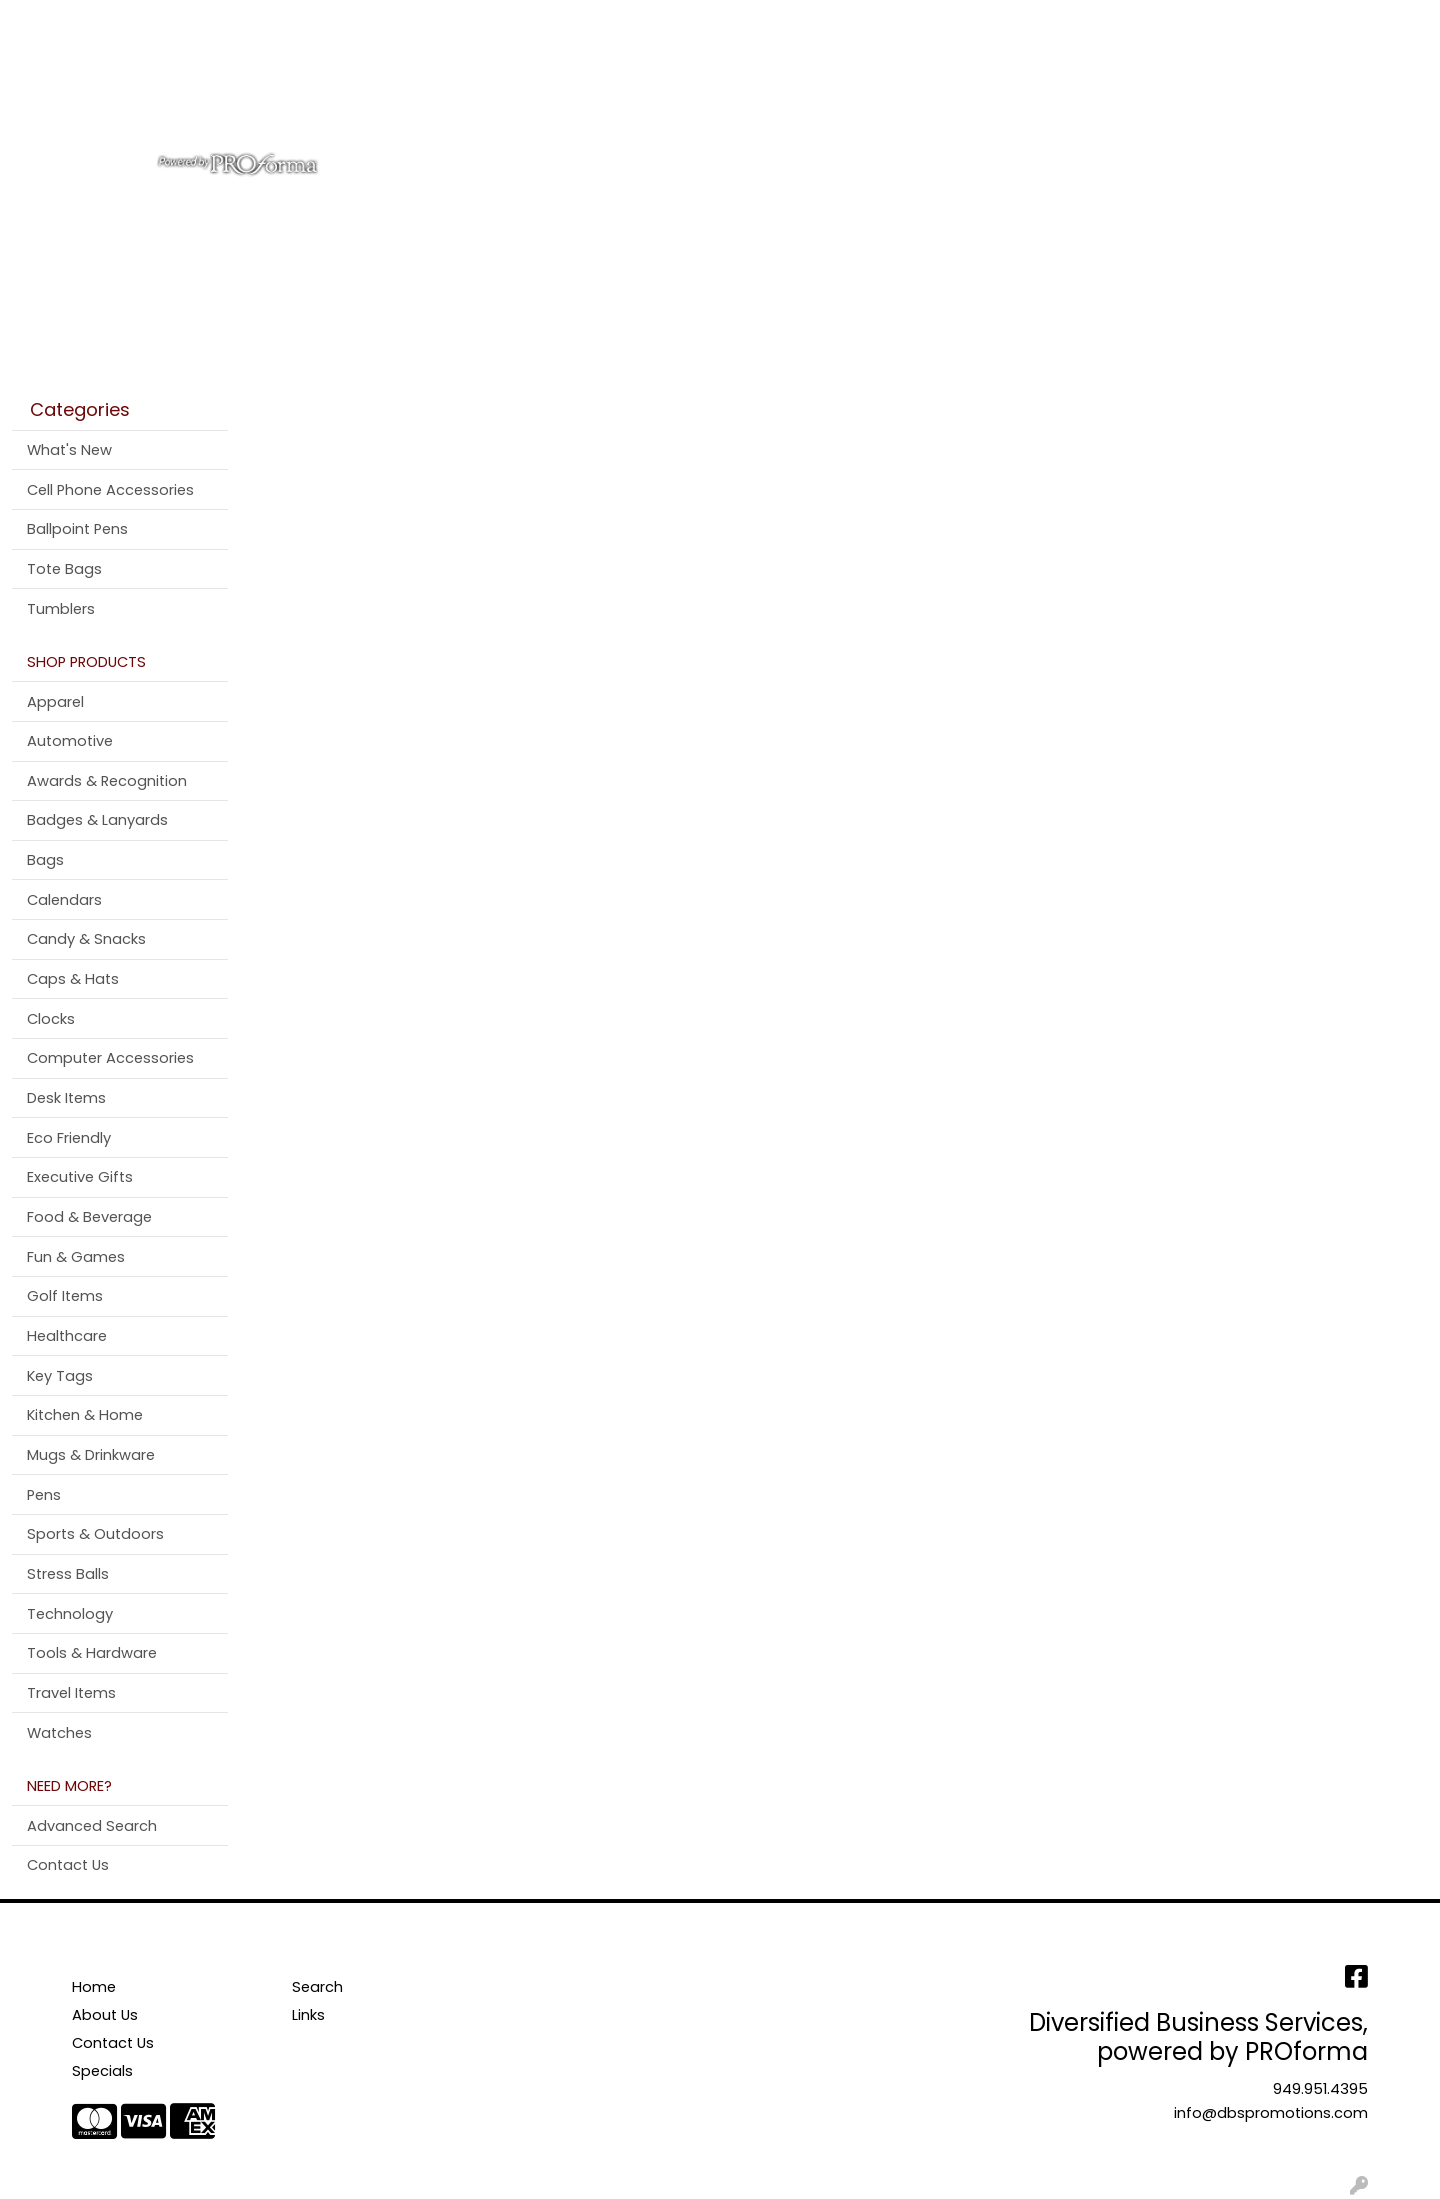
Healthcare (67, 1336)
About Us (115, 21)
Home (42, 21)
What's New (69, 450)
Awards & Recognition (107, 781)
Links (308, 2015)
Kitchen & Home (85, 1415)
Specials (102, 2071)
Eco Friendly (69, 1138)
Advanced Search (92, 1826)
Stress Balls (68, 1574)
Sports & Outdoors (95, 1534)
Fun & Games (76, 1257)
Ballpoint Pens (77, 529)
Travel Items (71, 1693)
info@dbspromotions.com (1271, 2113)
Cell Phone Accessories (110, 490)
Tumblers (61, 609)
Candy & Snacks (86, 939)
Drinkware (767, 88)
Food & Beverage (89, 1217)
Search (1161, 21)
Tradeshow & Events (999, 88)
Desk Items (66, 1098)
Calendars (64, 900)
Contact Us (209, 21)
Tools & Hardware (92, 1653)
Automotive (70, 741)
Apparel (593, 88)
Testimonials (317, 21)
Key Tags (60, 1376)
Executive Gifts (80, 1177)
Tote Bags (64, 569)
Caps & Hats (73, 979)
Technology (70, 1614)
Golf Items (65, 1296)
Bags (675, 88)
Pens (1129, 88)
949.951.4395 (1320, 2089)
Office (862, 88)
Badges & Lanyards (97, 820)
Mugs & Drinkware (91, 1455)
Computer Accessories (110, 1058)
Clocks (51, 1019)
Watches (59, 1733)
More (1198, 88)
